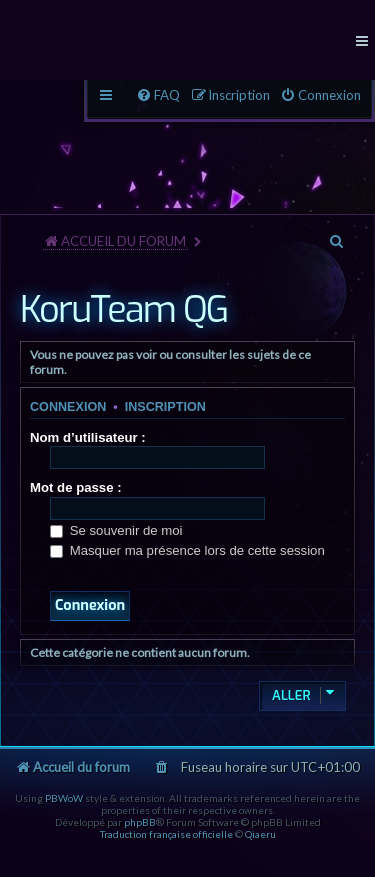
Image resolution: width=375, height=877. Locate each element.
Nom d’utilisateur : (88, 437)
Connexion (68, 407)
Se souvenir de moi (116, 530)
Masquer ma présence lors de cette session (187, 550)
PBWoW (64, 798)
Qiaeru (260, 834)
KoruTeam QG (124, 310)
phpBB (140, 822)
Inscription (165, 407)
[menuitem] (320, 95)
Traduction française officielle (166, 834)
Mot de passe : (76, 487)
